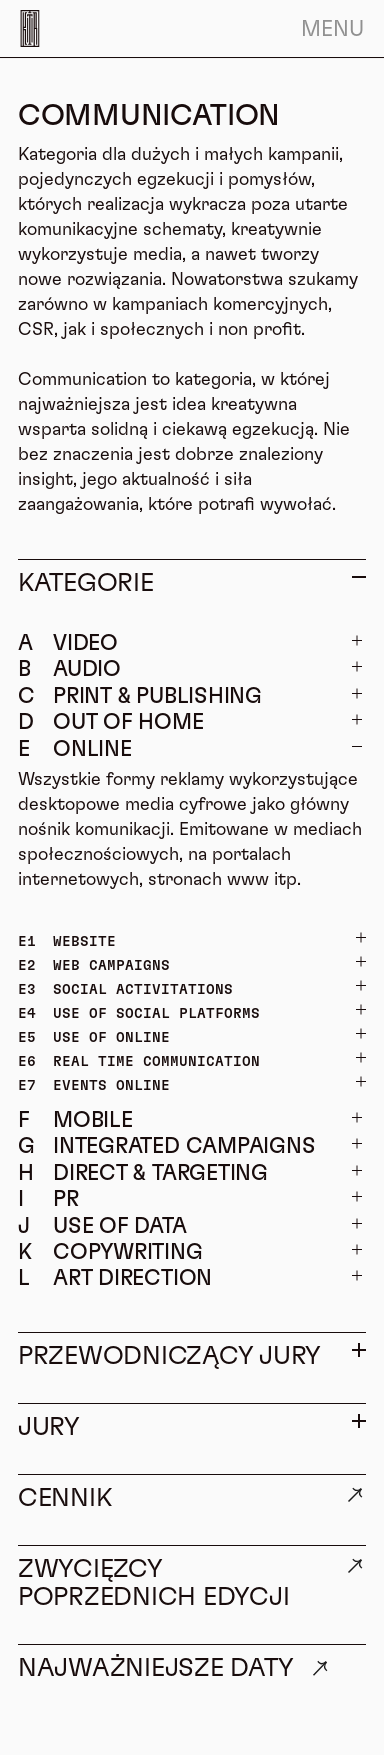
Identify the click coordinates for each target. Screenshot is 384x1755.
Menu (332, 29)
